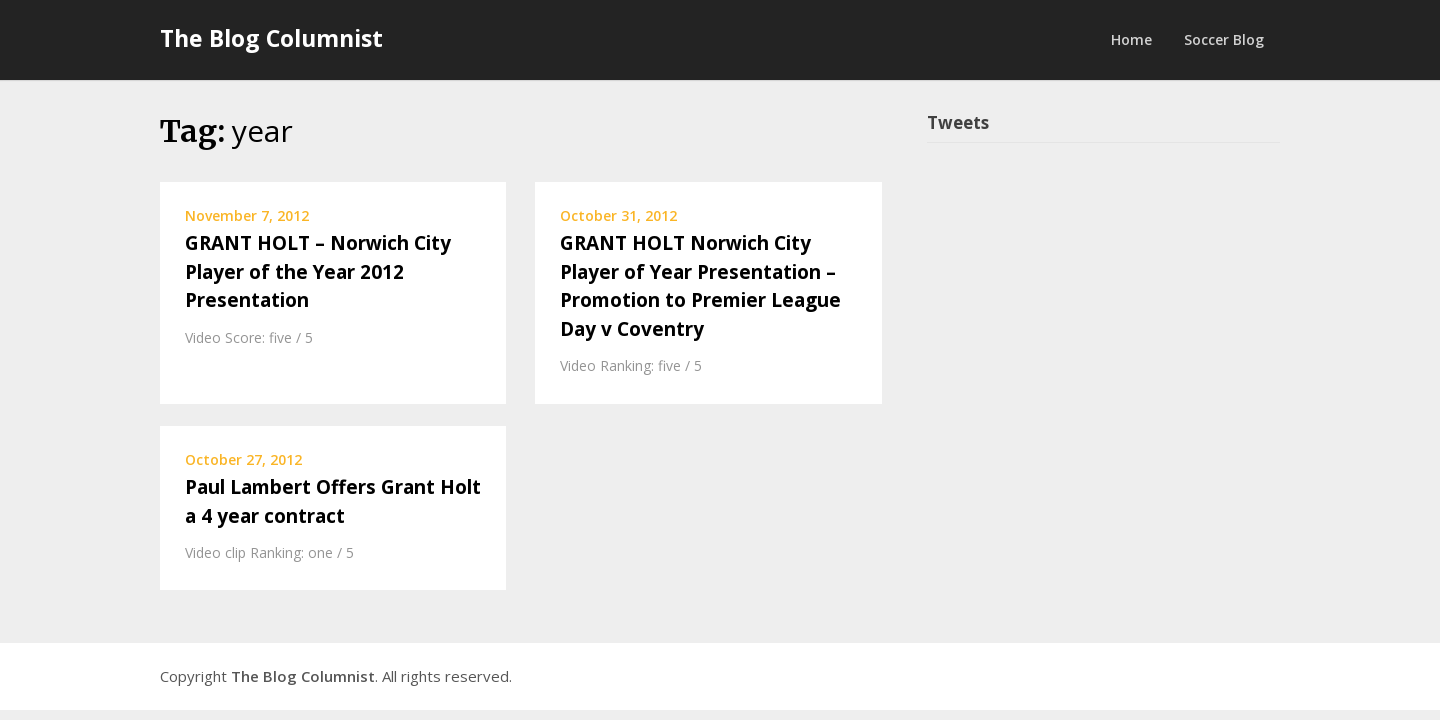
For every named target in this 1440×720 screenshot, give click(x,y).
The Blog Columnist (271, 38)
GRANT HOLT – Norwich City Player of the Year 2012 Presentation (318, 271)
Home (1131, 39)
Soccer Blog (1224, 39)
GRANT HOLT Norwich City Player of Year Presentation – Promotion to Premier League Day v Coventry (700, 286)
